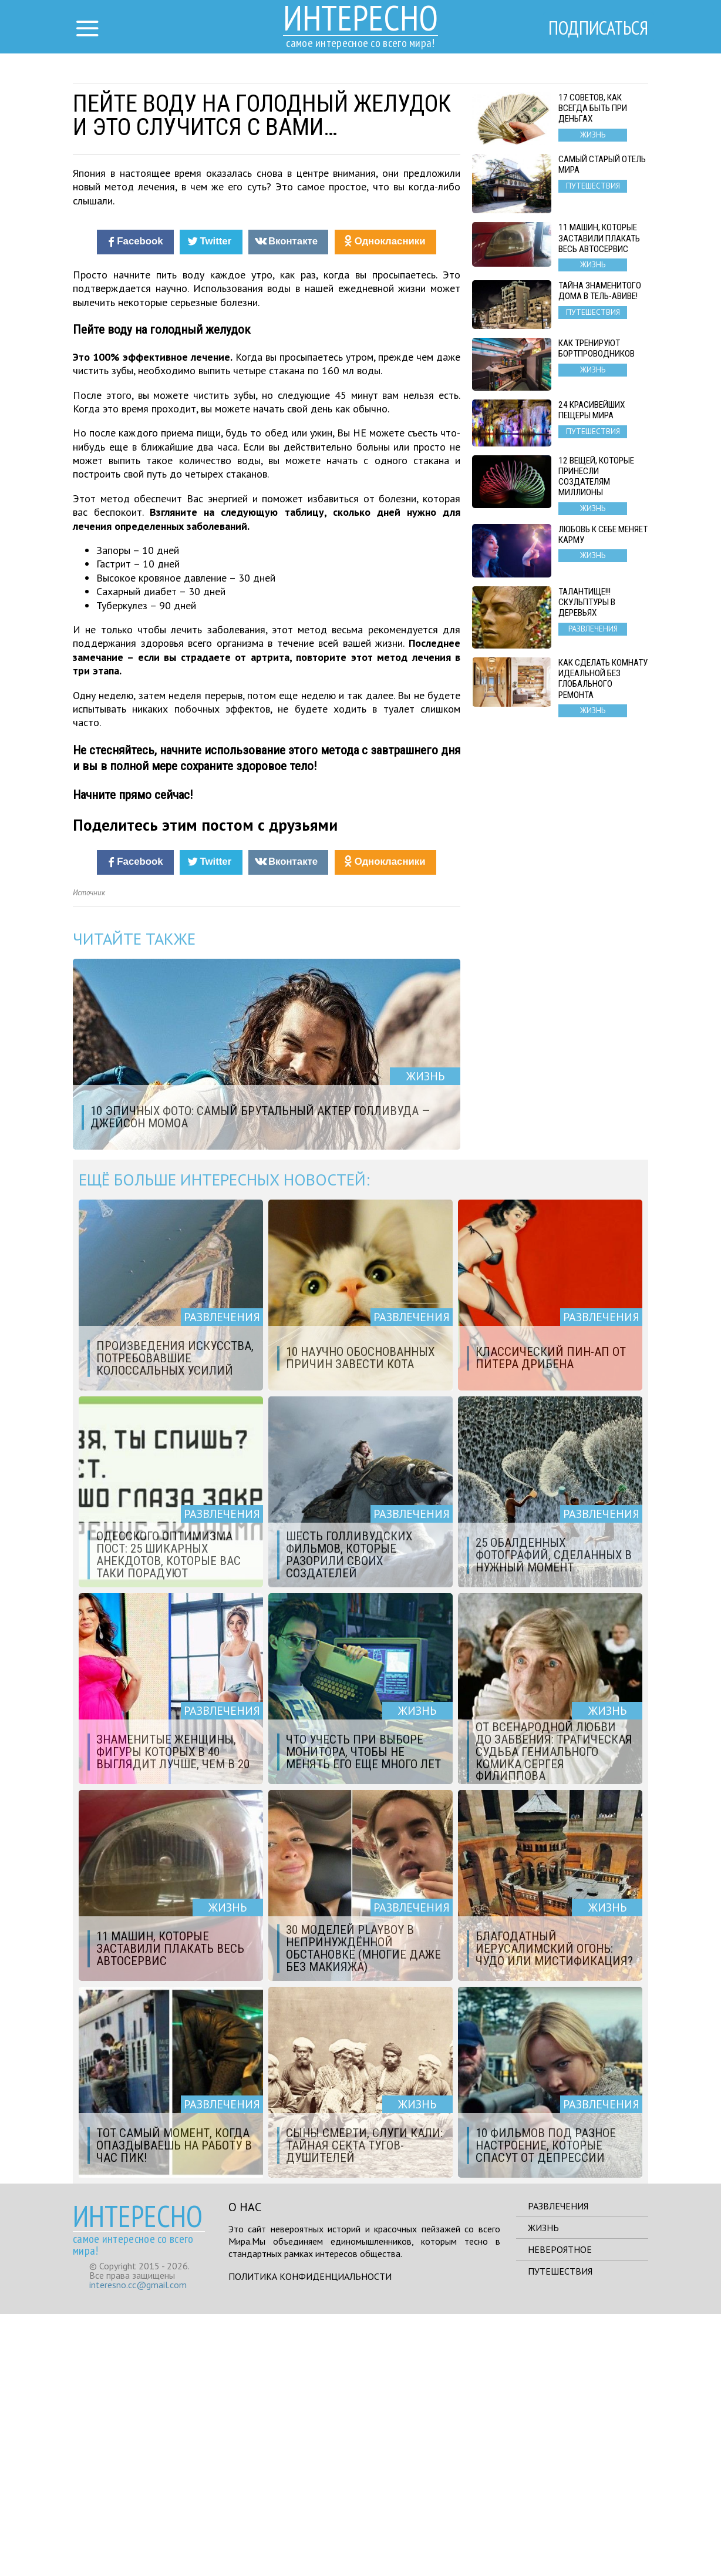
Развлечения (558, 2468)
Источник (89, 1155)
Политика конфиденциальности (310, 2538)
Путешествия (560, 2533)
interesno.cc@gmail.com (138, 2547)
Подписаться (598, 27)
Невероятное (560, 2511)
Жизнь (543, 2489)
